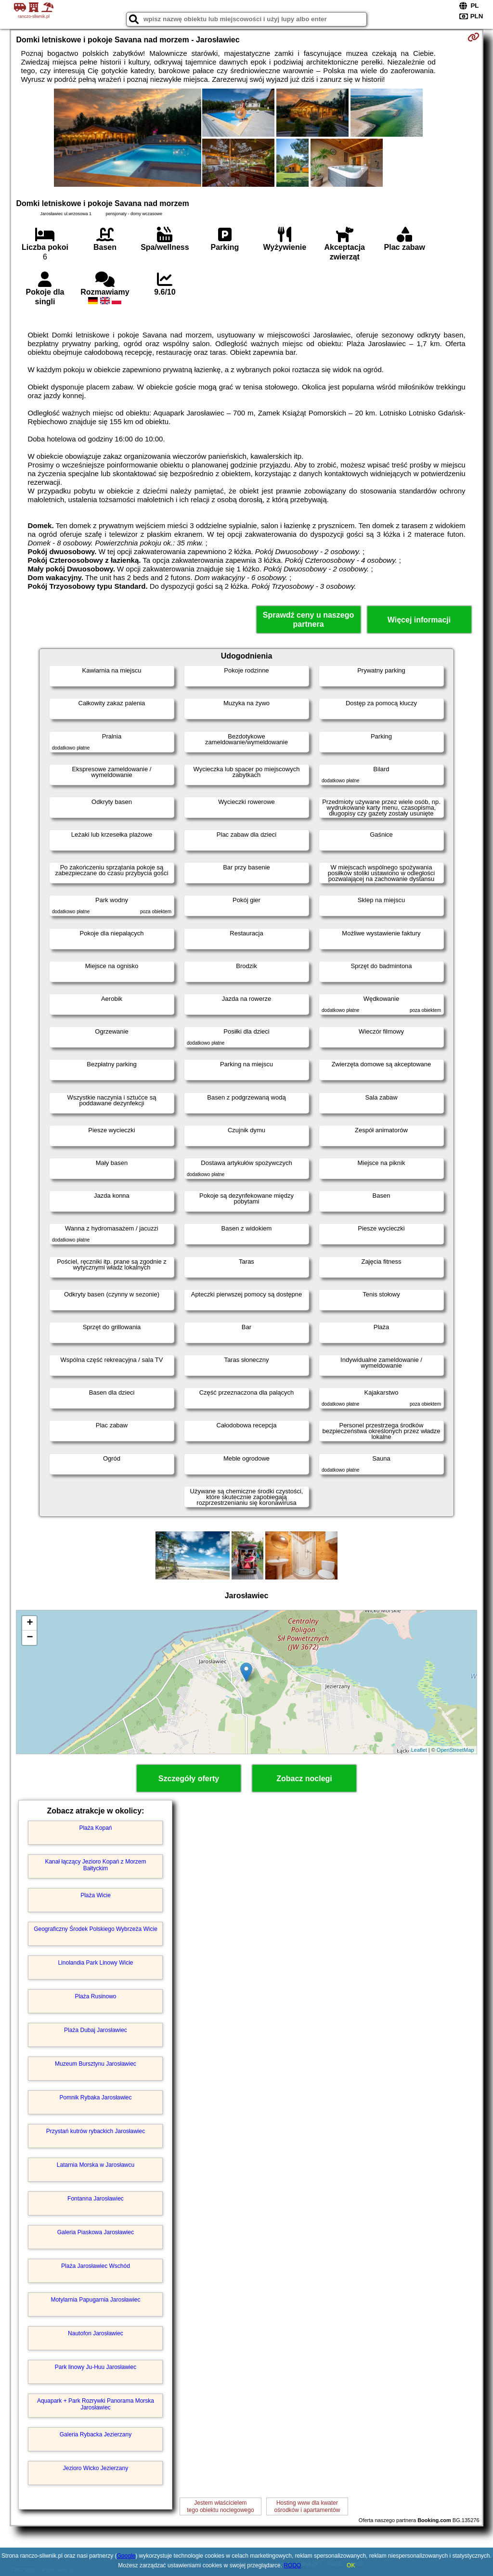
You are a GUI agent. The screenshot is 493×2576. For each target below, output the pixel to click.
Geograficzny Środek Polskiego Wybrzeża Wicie (95, 1929)
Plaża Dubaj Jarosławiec (95, 2030)
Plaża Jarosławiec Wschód (95, 2266)
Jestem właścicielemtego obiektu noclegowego (220, 2506)
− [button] (29, 1638)
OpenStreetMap (455, 1750)
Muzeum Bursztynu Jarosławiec (95, 2063)
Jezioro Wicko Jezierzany (95, 2468)
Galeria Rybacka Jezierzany (95, 2434)
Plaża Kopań (95, 1828)
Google (126, 2555)
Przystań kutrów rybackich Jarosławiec (95, 2131)
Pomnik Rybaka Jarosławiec (95, 2097)
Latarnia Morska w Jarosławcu (95, 2165)
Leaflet (419, 1750)
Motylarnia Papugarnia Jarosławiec (95, 2299)
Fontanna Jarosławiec (95, 2198)
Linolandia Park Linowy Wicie (95, 1962)
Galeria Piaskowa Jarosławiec (95, 2232)
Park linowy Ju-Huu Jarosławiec (95, 2367)
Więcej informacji (419, 620)
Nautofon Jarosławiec (95, 2333)
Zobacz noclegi (304, 1778)
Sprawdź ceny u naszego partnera (308, 619)
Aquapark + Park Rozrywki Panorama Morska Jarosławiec (95, 2404)
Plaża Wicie (95, 1895)
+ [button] (29, 1623)
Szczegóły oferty (188, 1778)
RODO (292, 2565)
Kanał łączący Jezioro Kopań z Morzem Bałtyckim (95, 1865)
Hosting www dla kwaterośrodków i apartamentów (307, 2506)
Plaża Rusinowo (95, 1996)
